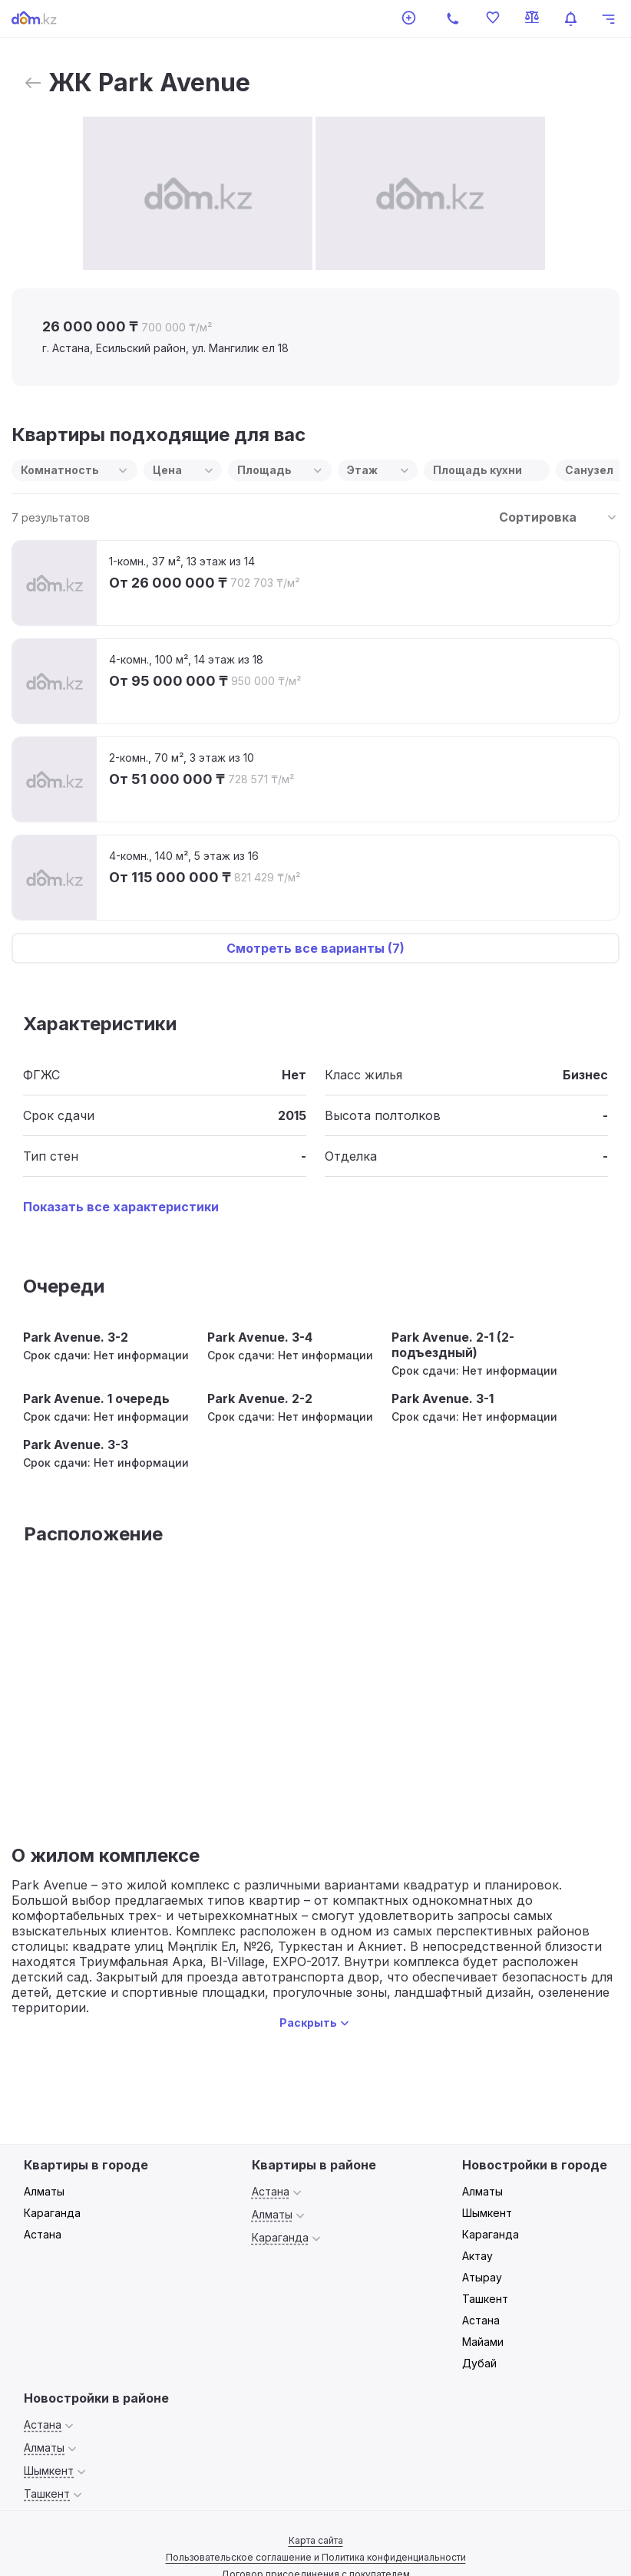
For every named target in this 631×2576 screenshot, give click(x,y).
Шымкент (487, 2212)
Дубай (479, 2363)
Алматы (44, 2191)
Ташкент (485, 2298)
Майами (483, 2341)
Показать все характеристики (121, 1206)
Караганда (52, 2212)
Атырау (482, 2277)
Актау (477, 2255)
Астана (42, 2234)
